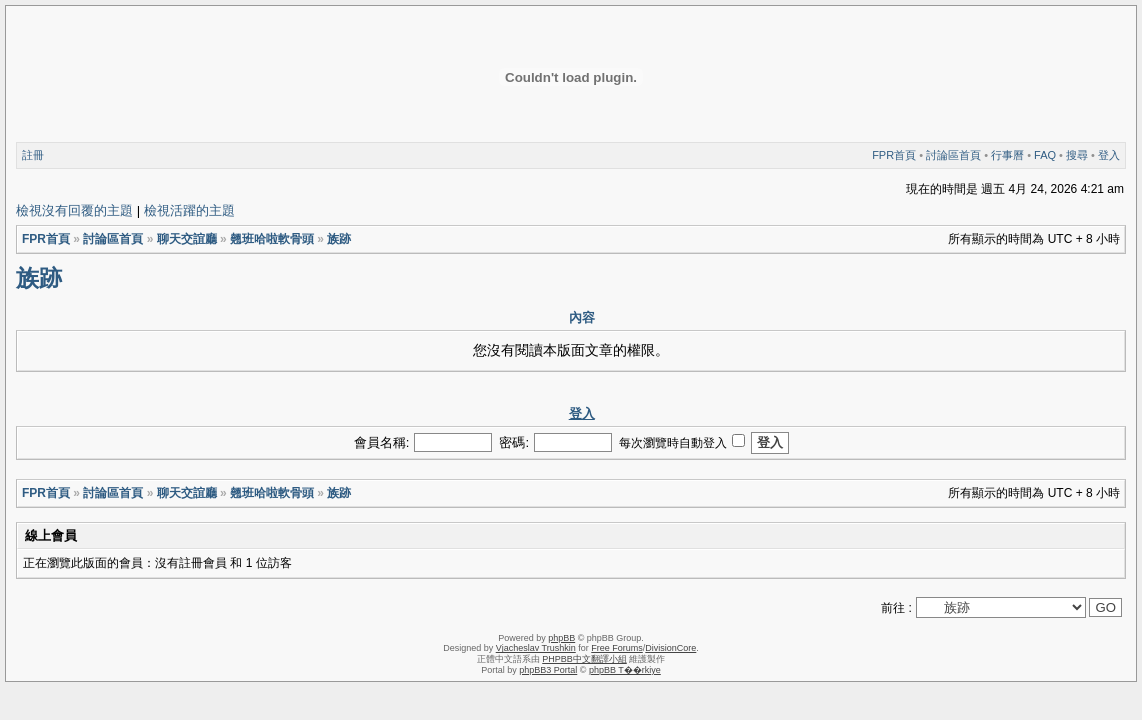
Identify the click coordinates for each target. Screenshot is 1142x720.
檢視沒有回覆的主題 (74, 210)
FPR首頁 (894, 155)
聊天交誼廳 (187, 239)
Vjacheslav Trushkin (536, 648)
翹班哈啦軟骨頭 (272, 239)
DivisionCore (670, 648)
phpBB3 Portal (548, 670)
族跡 (339, 239)
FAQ (1045, 155)
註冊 (33, 155)
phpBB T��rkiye (625, 670)
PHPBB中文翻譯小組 (584, 659)
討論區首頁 (953, 155)
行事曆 (1007, 155)
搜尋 (1077, 155)
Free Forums (617, 648)
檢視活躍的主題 (189, 210)
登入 (1109, 155)
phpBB (561, 638)
